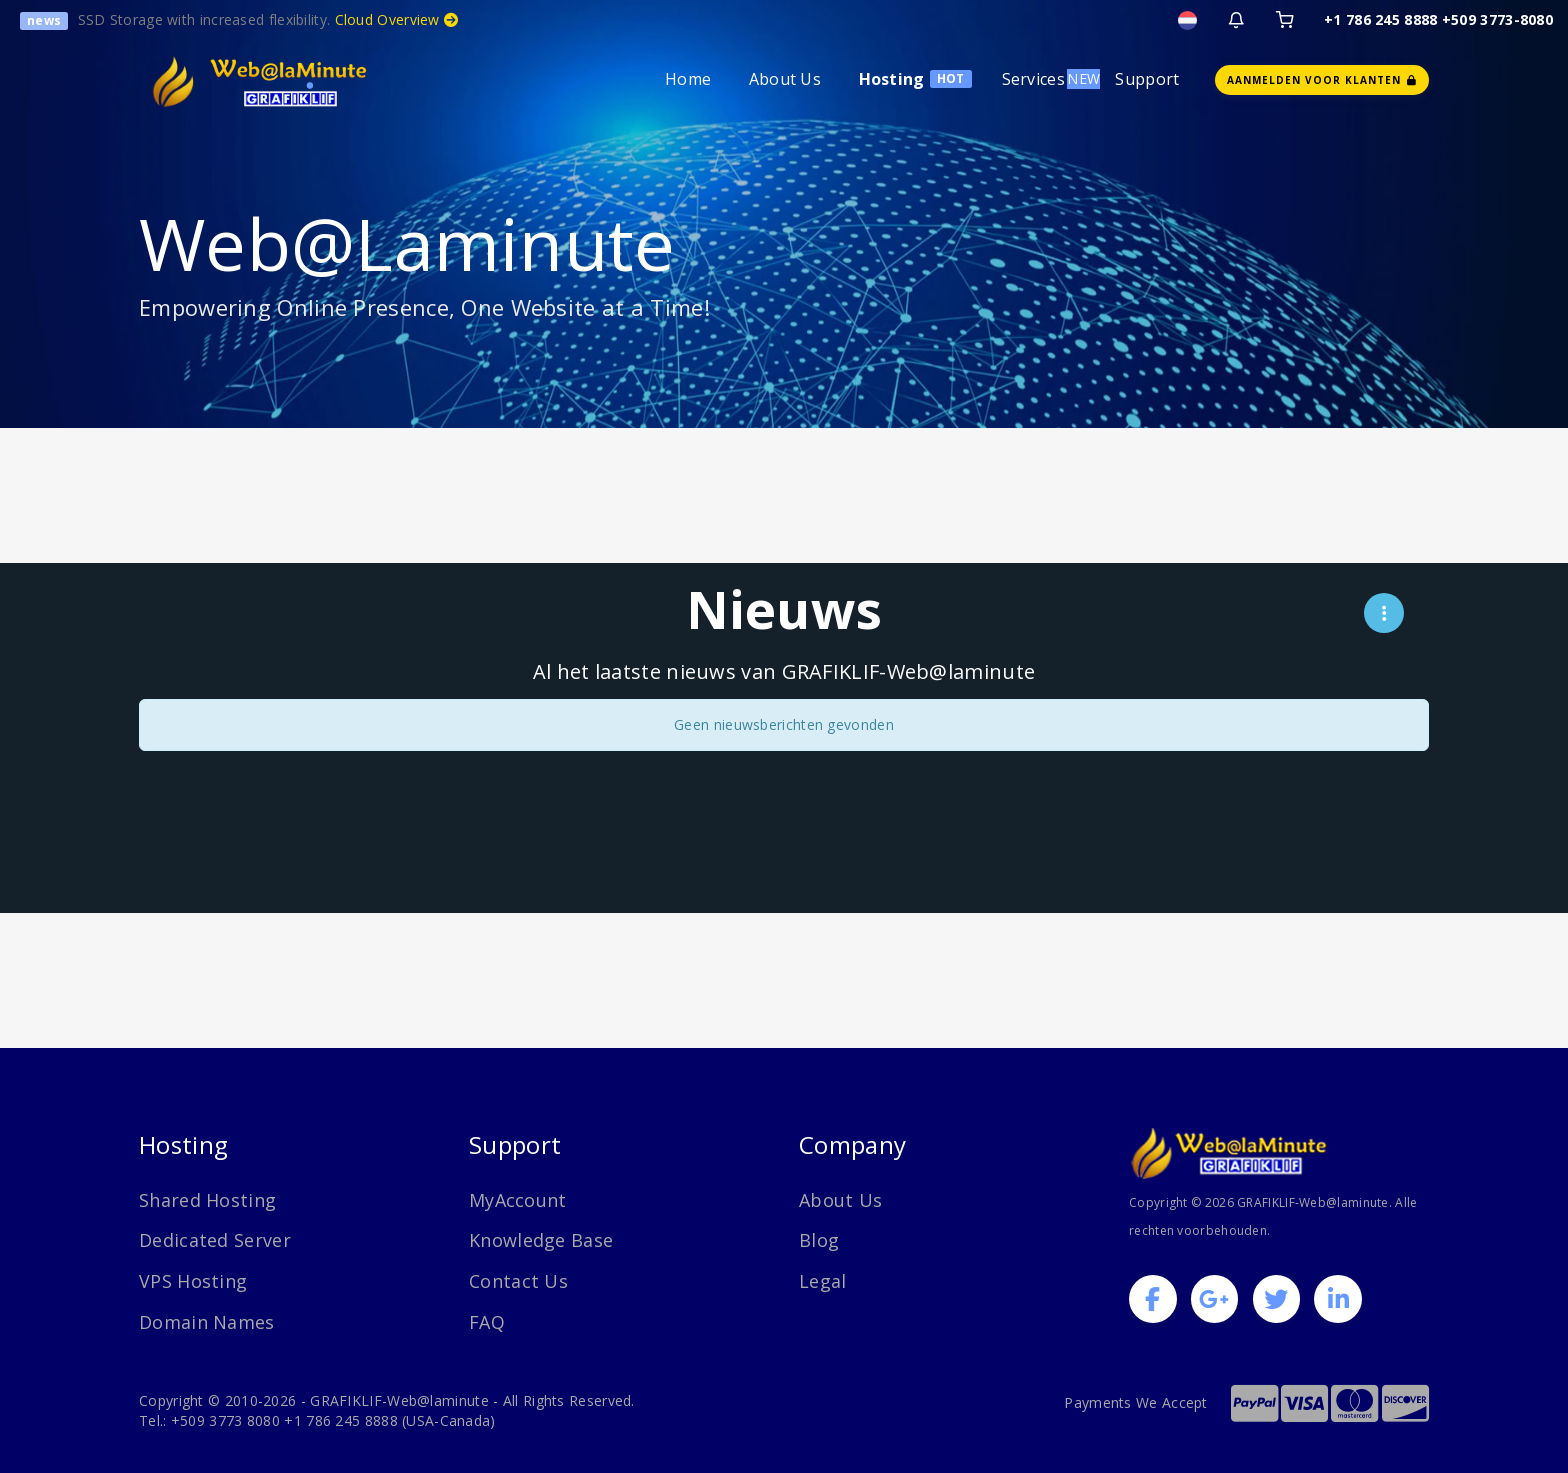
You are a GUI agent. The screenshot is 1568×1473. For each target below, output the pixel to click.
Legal (823, 1281)
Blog (819, 1240)
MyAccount (518, 1200)
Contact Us (518, 1281)
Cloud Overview (397, 19)
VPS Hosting (193, 1281)
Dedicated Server (215, 1240)
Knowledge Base (541, 1240)
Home (688, 79)
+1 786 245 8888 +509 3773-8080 (1438, 19)
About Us (785, 79)
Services (1033, 79)
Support (1147, 79)
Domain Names (207, 1322)
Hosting (892, 79)
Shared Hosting (207, 1200)
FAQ (487, 1322)
